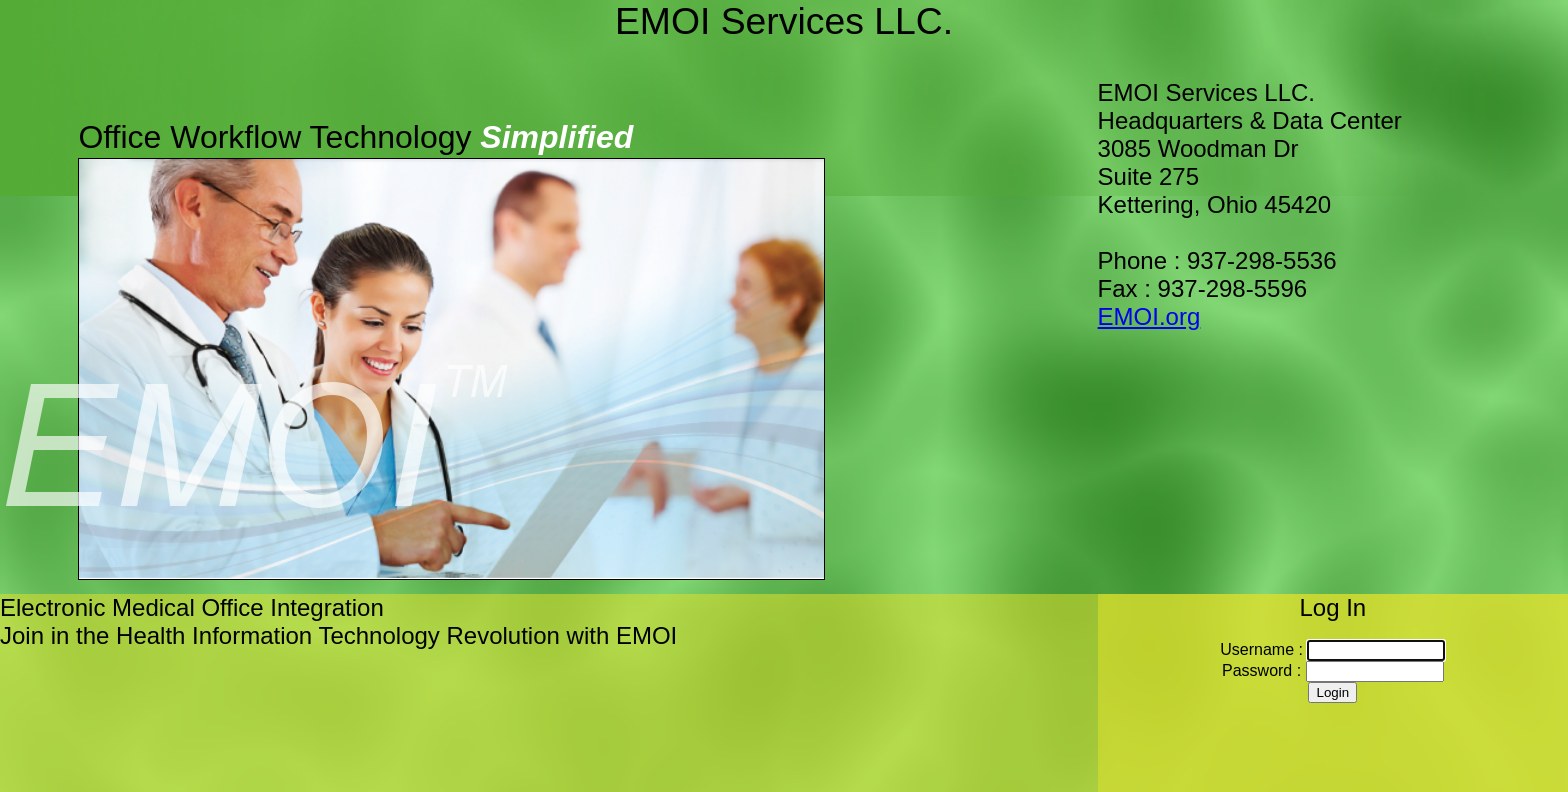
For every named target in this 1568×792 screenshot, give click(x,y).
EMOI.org (1149, 316)
